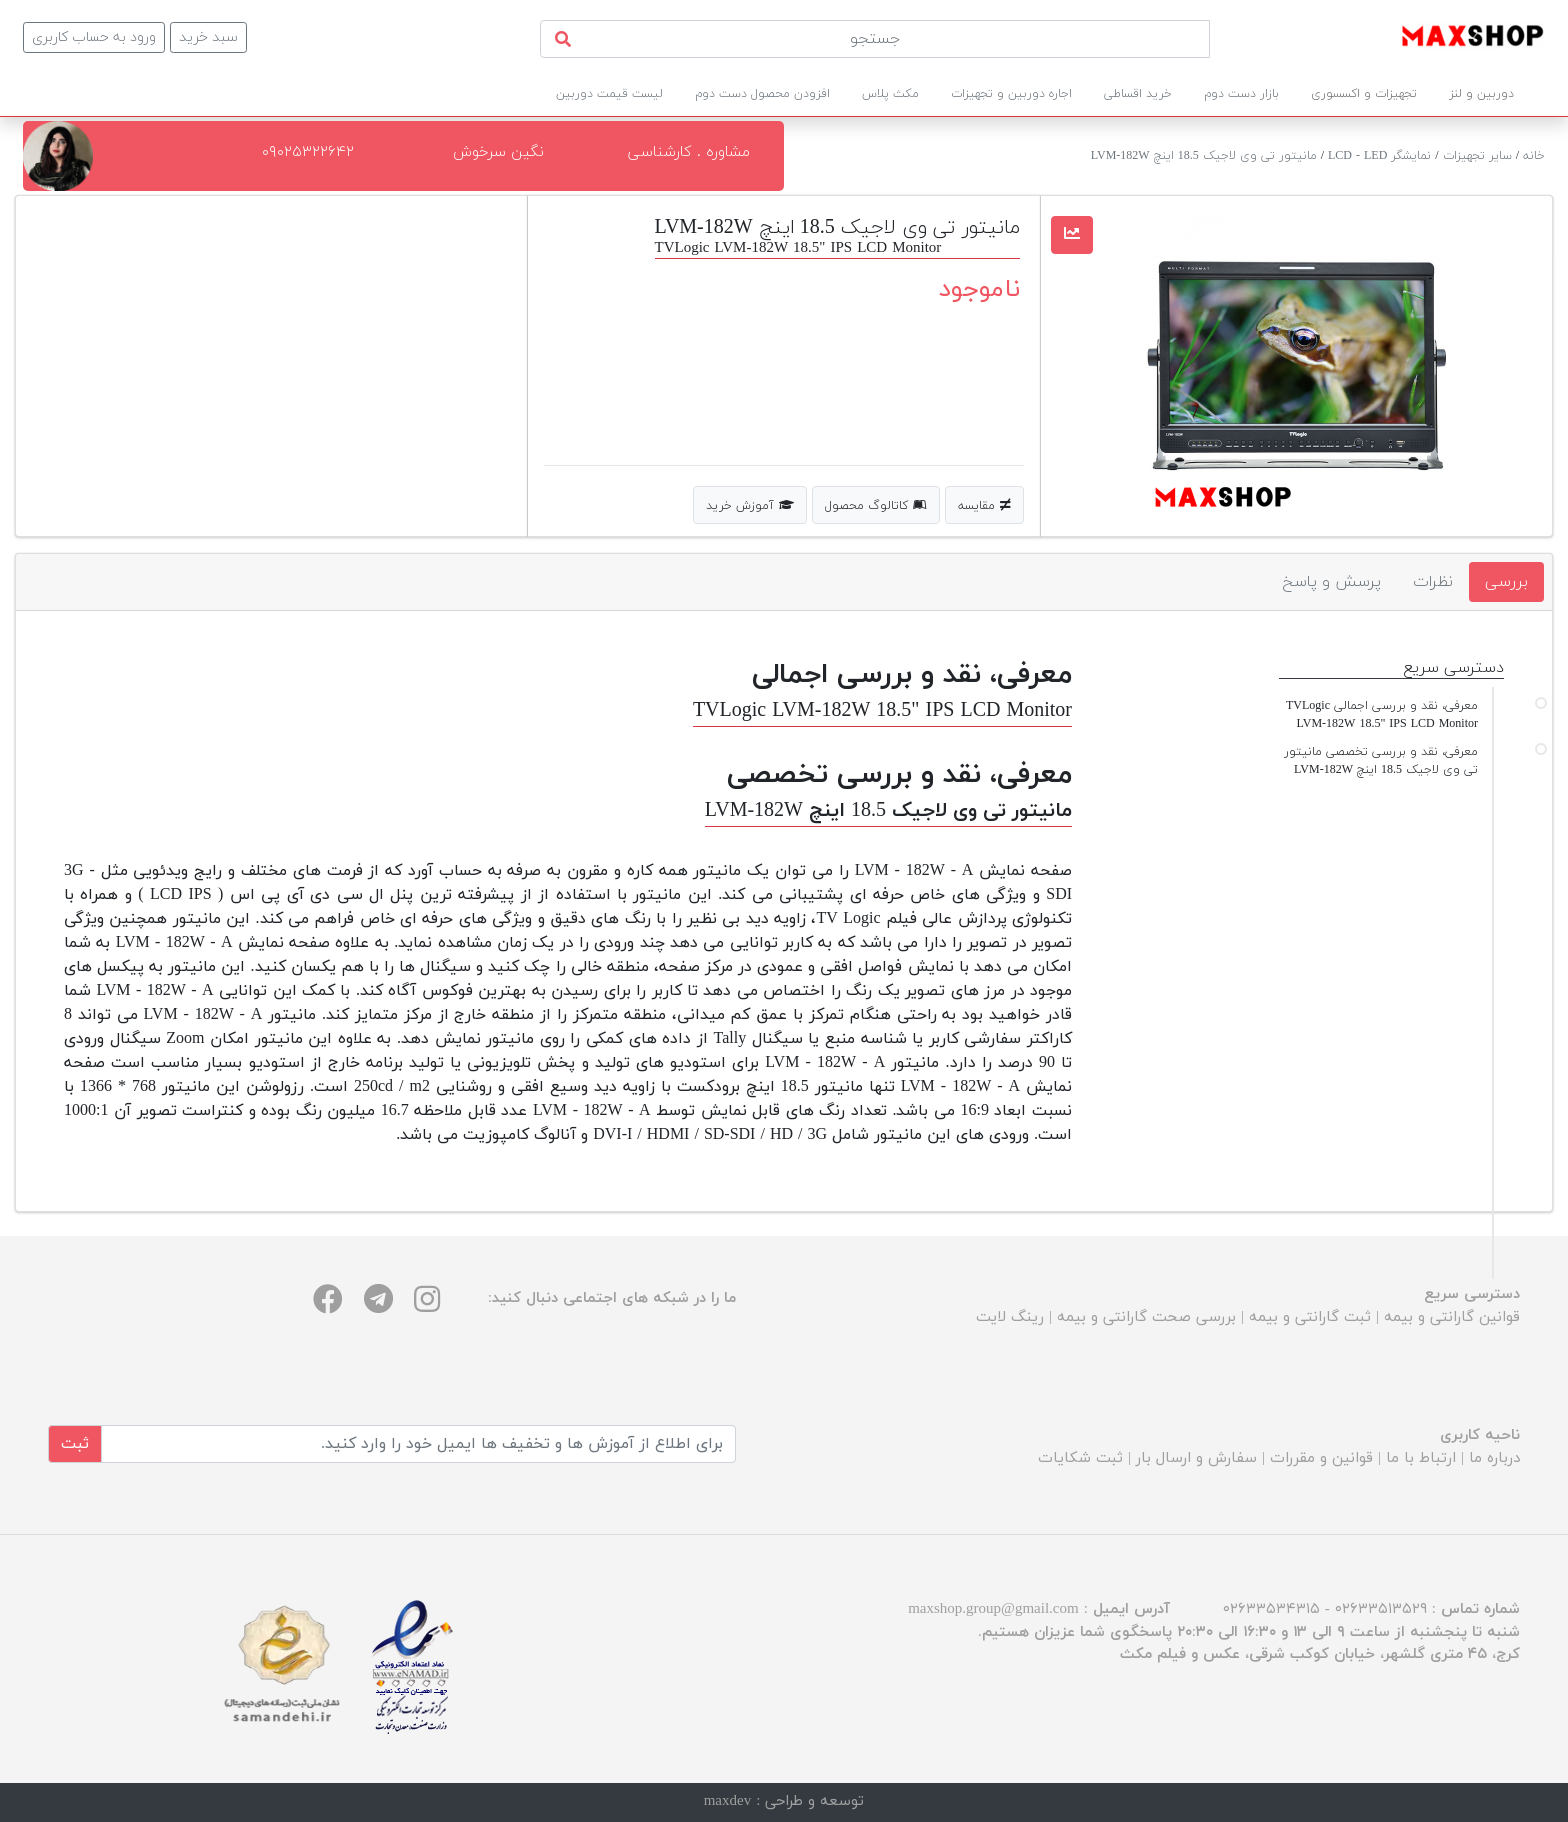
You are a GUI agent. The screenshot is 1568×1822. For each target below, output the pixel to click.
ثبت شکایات (1080, 1458)
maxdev (727, 1801)
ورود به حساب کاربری (94, 37)
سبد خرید (208, 37)
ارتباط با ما (1421, 1458)
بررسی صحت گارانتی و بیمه (1146, 1317)
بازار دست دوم (1241, 94)
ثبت (75, 1444)
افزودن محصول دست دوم (762, 94)
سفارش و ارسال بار (1196, 1458)
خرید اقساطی (1138, 94)
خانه (1534, 156)
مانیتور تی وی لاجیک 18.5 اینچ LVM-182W (1204, 156)
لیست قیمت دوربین (609, 94)
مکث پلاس (890, 94)
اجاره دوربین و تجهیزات (1011, 94)
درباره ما (1494, 1458)
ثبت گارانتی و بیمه (1310, 1317)
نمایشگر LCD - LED (1379, 156)
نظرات (1433, 582)
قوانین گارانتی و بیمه (1452, 1317)
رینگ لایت (1010, 1317)
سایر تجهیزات (1477, 156)
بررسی (1506, 582)
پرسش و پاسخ (1331, 582)
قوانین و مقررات (1321, 1458)
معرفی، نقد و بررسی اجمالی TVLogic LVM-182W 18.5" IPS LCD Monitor (1382, 715)
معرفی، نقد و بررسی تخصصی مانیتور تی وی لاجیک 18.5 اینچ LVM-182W (1381, 761)
